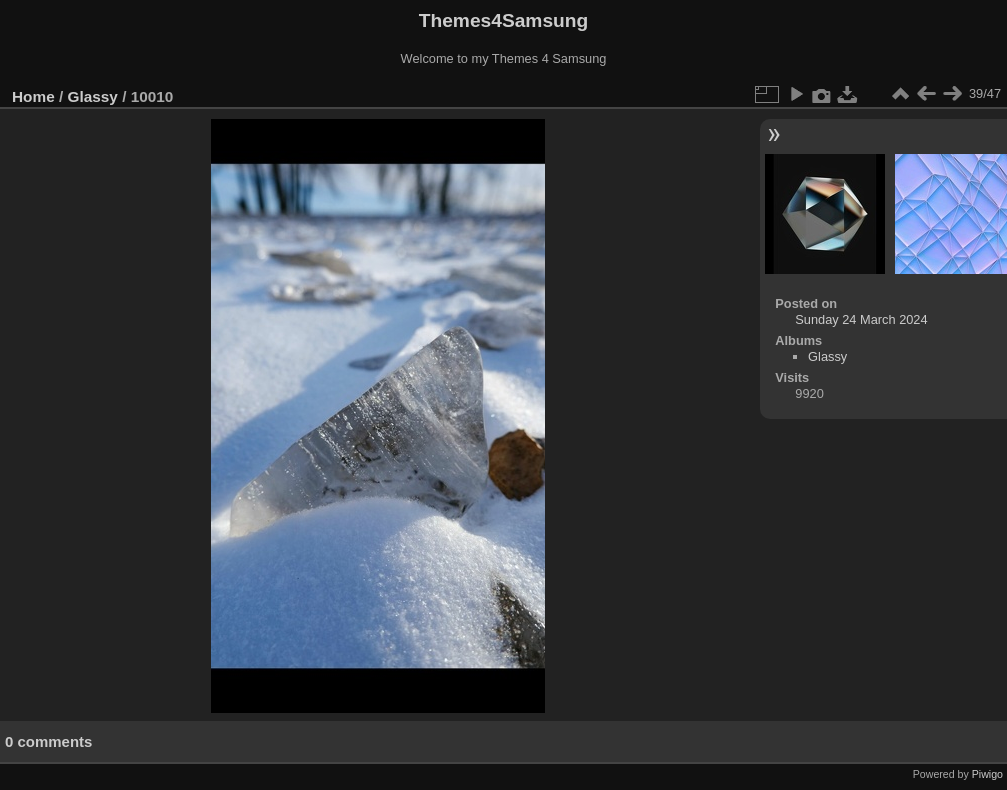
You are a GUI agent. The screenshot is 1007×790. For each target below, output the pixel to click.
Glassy (93, 96)
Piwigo (987, 774)
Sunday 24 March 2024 (861, 319)
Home (33, 96)
